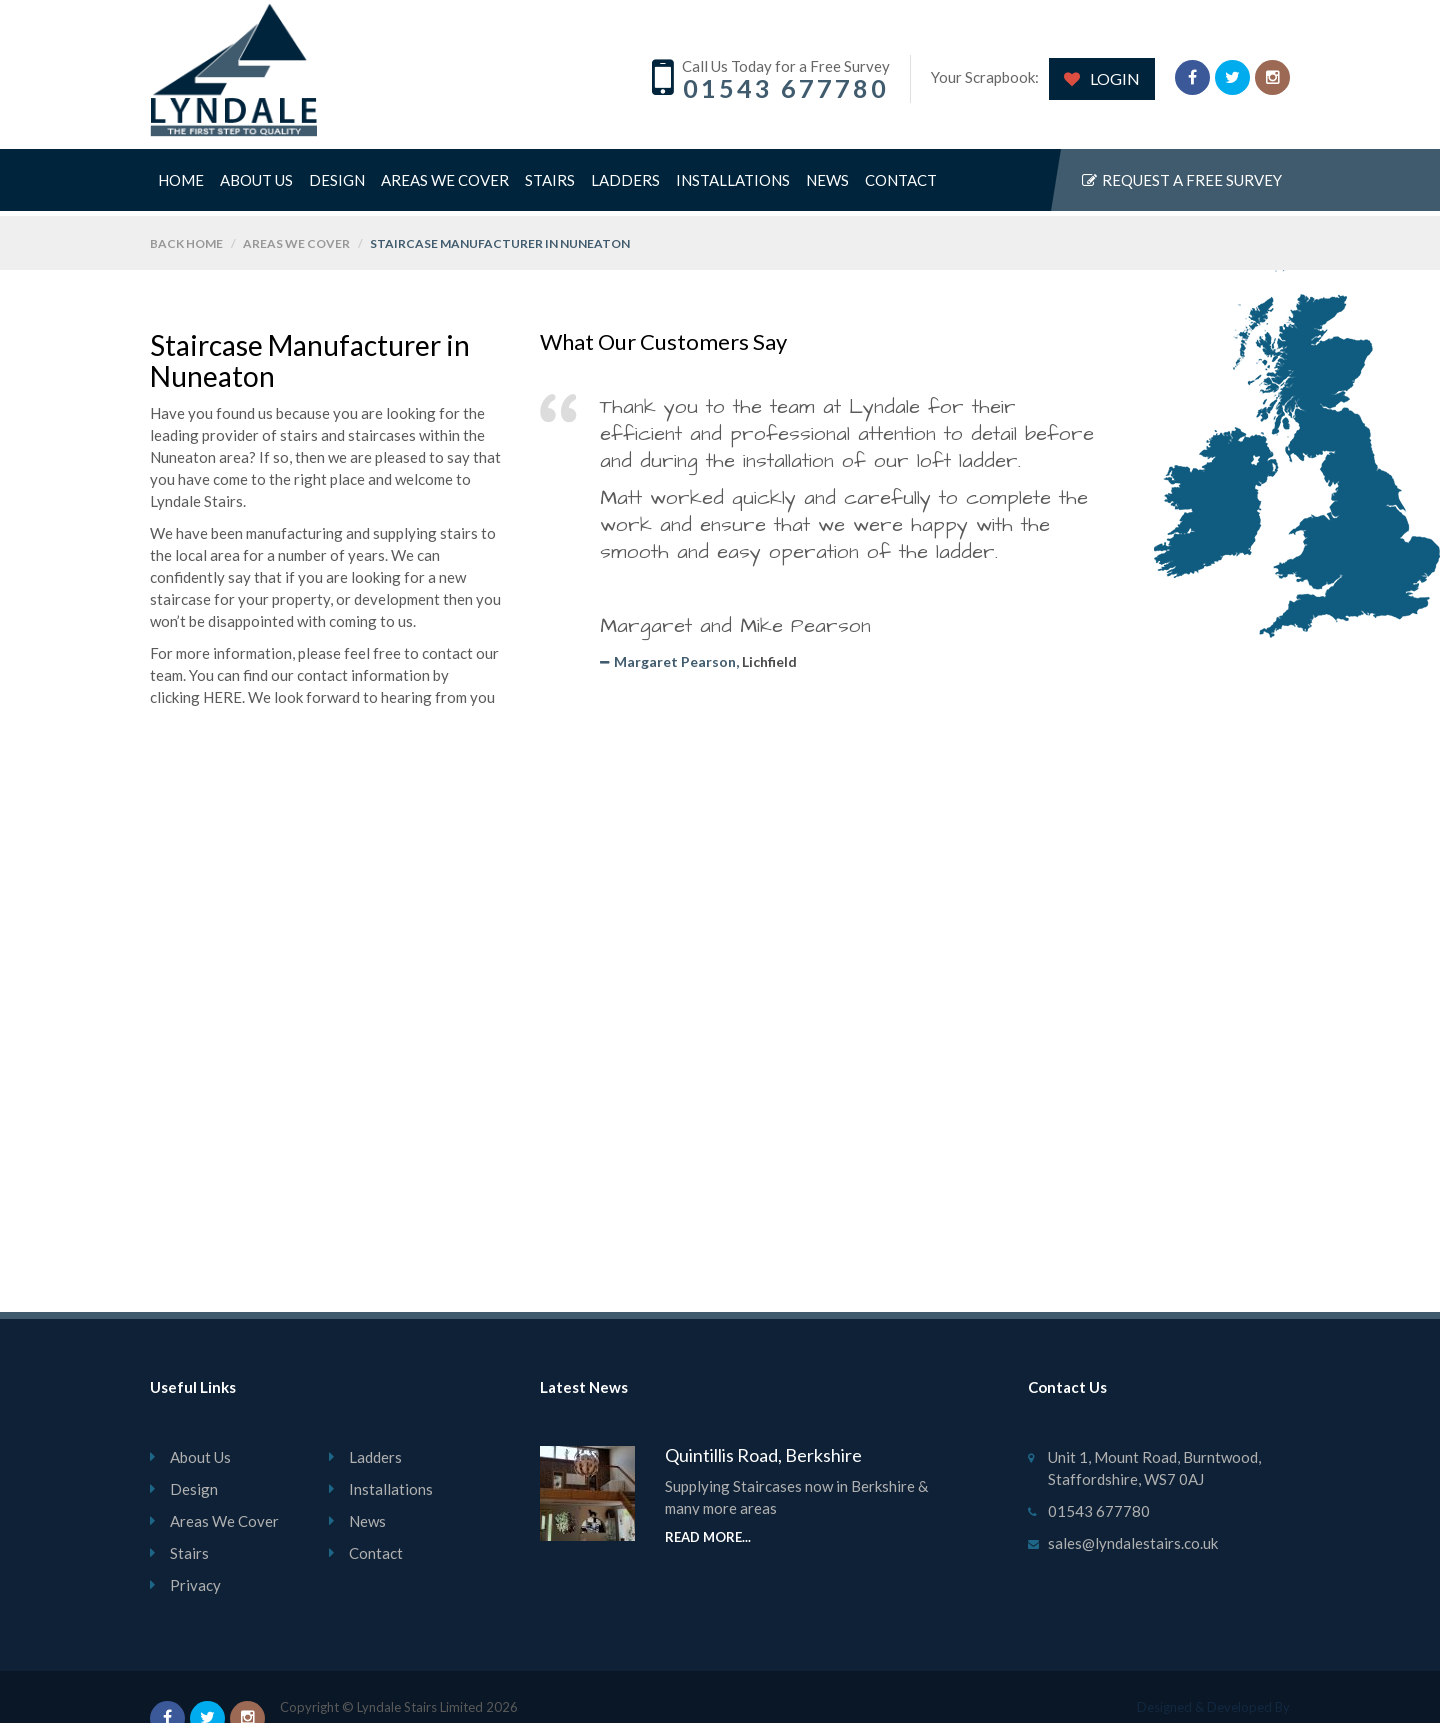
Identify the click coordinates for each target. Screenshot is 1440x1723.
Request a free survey (1182, 187)
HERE (222, 697)
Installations (733, 187)
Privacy (195, 1585)
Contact (901, 187)
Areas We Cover (445, 187)
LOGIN (1102, 78)
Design (337, 187)
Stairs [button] (550, 187)
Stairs (189, 1553)
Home (181, 187)
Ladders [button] (625, 187)
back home (186, 243)
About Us (256, 187)
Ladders (375, 1457)
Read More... (708, 1537)
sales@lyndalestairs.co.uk (1133, 1543)
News (827, 187)
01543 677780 (786, 88)
